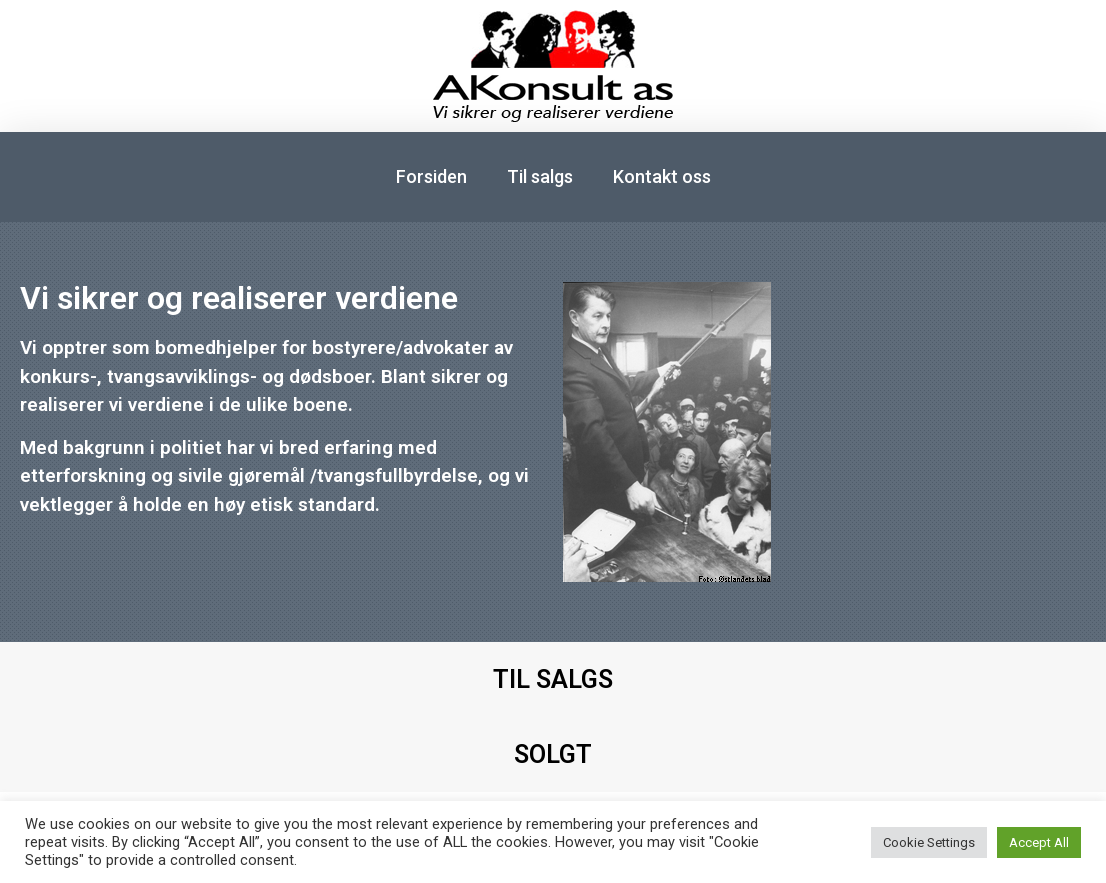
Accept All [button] (1039, 842)
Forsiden (431, 176)
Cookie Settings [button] (929, 842)
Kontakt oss (662, 176)
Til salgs (540, 176)
